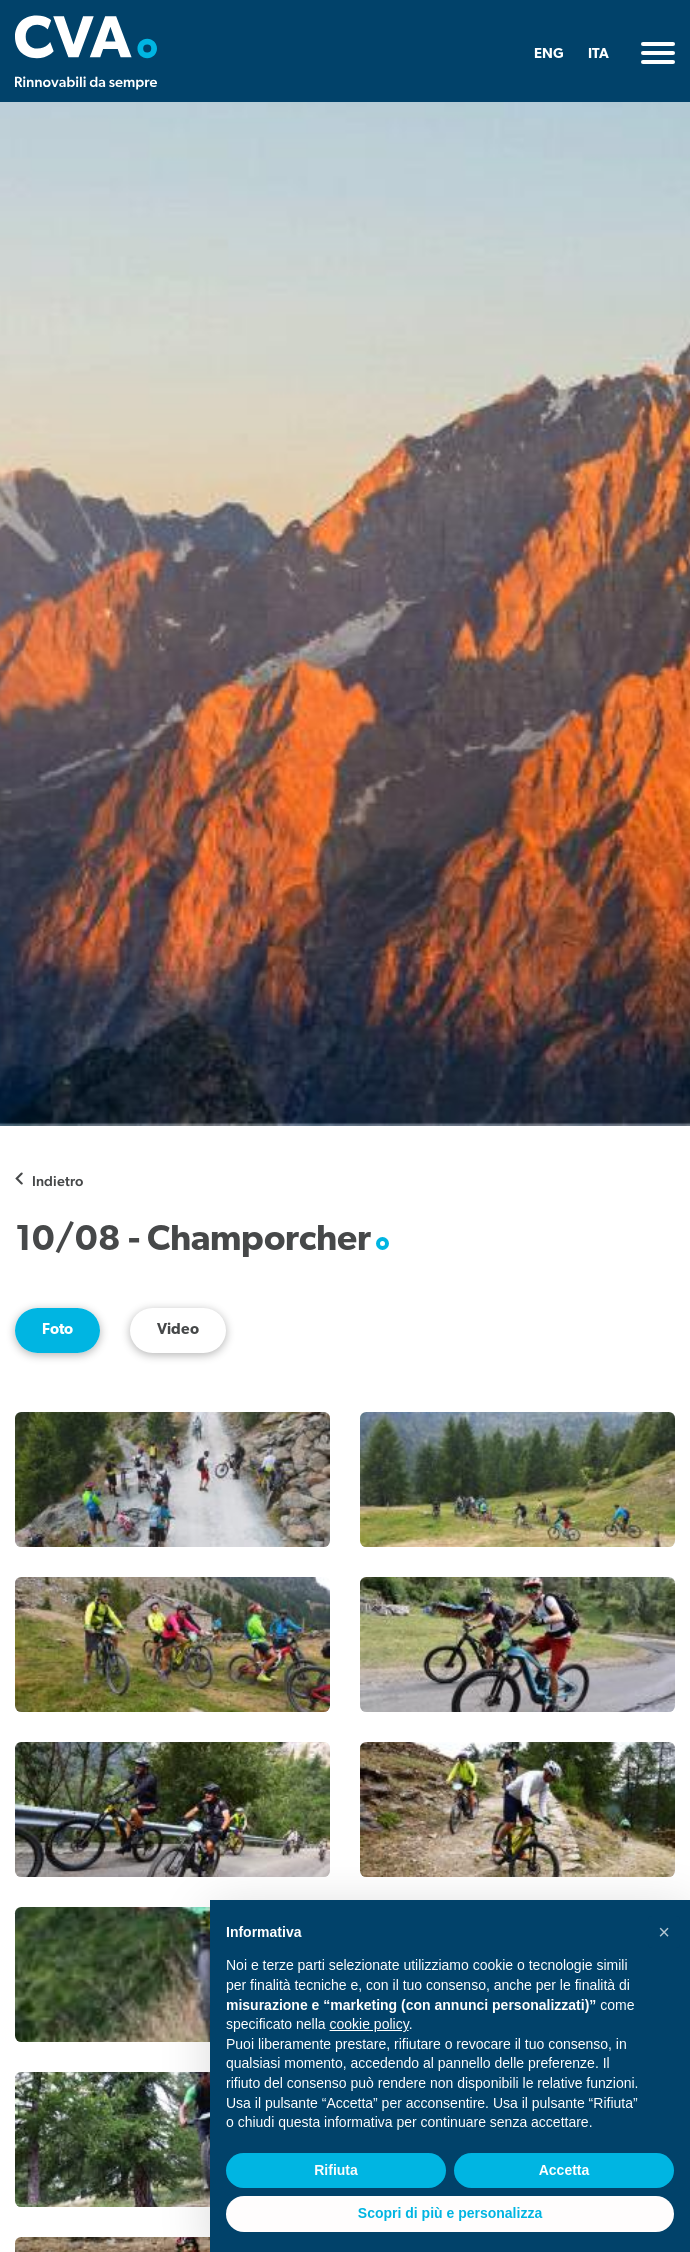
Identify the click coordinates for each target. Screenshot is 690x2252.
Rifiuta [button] (336, 2170)
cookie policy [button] (369, 2024)
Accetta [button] (564, 2170)
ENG (549, 54)
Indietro (57, 1180)
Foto (57, 1330)
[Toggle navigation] (658, 53)
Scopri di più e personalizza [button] (450, 2213)
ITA (598, 54)
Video (178, 1330)
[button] (664, 1932)
